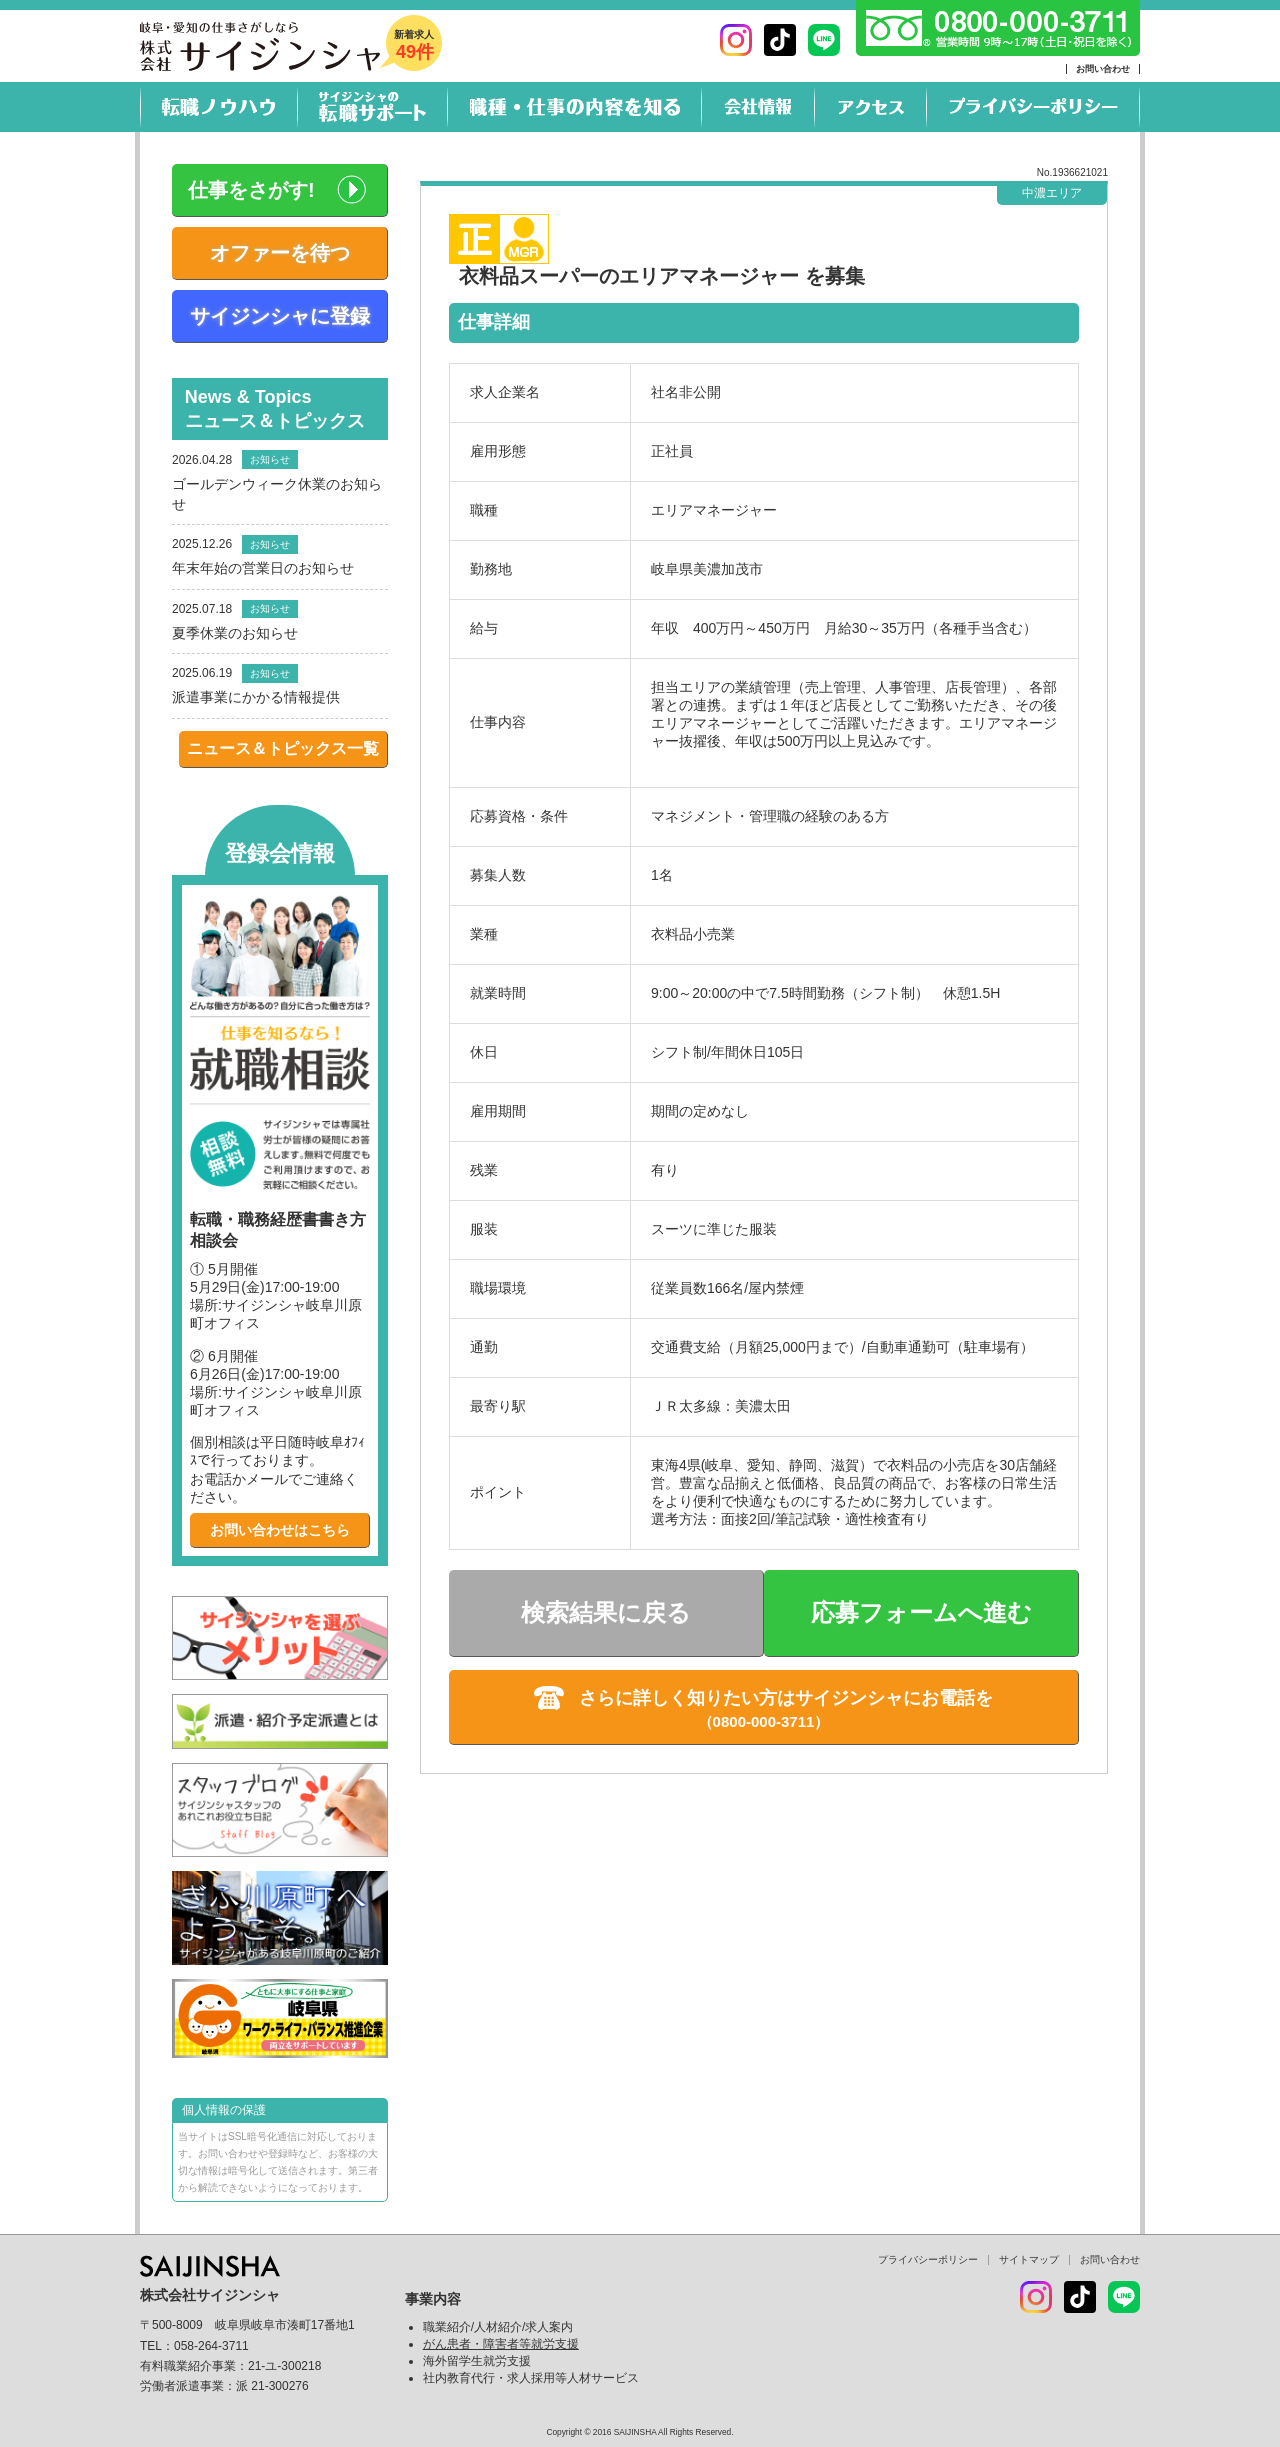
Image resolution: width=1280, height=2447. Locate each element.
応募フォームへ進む (921, 1612)
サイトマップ (1029, 2259)
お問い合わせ (1103, 69)
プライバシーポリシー (928, 2259)
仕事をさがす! (251, 190)
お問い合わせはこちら (280, 1530)
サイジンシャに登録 (280, 316)
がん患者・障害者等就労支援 (501, 2344)
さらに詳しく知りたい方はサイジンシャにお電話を (786, 1698)
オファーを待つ (280, 253)
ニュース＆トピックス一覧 (283, 748)
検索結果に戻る (606, 1612)
